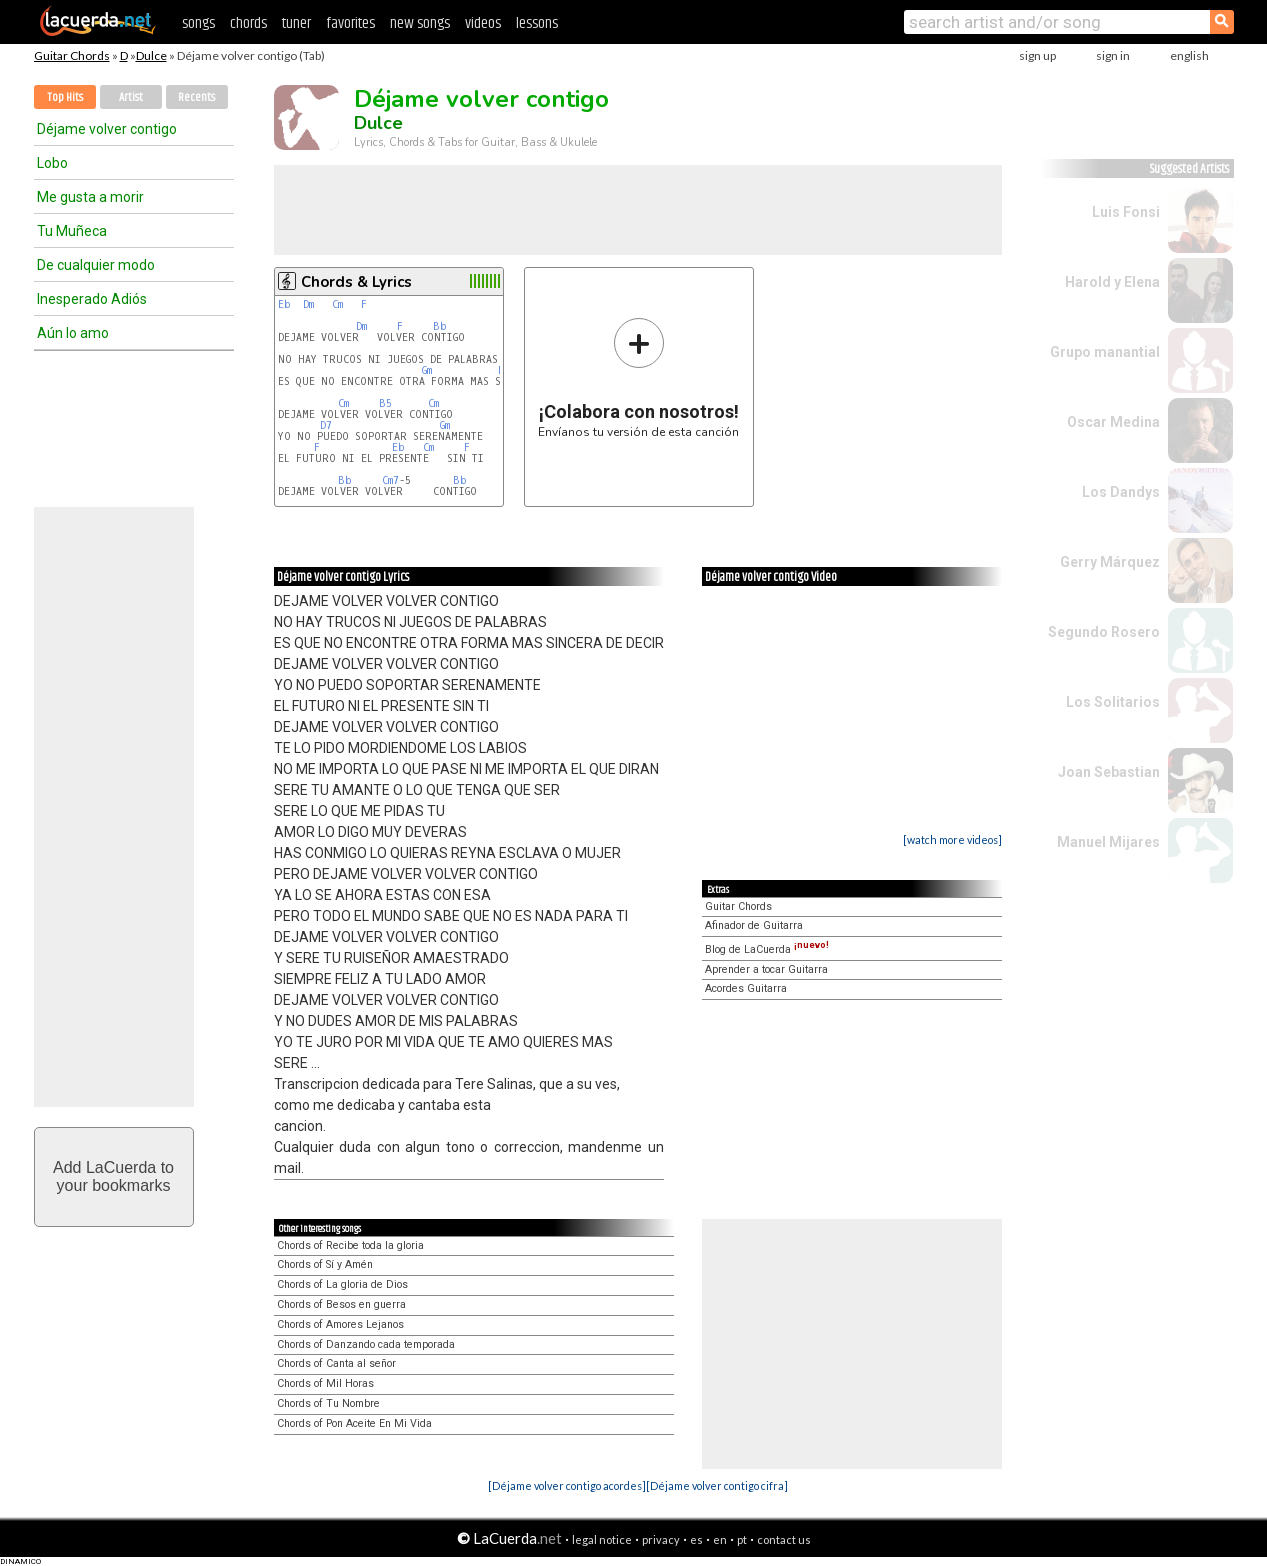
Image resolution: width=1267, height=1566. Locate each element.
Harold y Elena (1112, 282)
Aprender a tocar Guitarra (766, 969)
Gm (427, 370)
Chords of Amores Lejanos (340, 1324)
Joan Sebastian (1109, 772)
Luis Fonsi (1126, 212)
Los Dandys (1121, 492)
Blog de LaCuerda (767, 949)
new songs (420, 23)
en (720, 1539)
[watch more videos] (952, 839)
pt (742, 1539)
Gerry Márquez (1110, 562)
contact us (784, 1539)
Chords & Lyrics (356, 282)
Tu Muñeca (72, 231)
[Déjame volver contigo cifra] (717, 1485)
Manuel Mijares (1108, 842)
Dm (308, 304)
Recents (196, 97)
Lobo (52, 163)
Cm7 (390, 480)
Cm (337, 304)
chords (248, 23)
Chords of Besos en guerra (341, 1304)
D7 (326, 425)
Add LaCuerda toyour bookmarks (113, 1176)
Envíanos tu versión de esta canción (638, 377)
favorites (350, 23)
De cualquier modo (96, 265)
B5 (385, 403)
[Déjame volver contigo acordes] (567, 1485)
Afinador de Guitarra (754, 925)
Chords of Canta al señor (336, 1363)
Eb (284, 304)
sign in (1113, 55)
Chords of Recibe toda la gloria (350, 1245)
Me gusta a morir (90, 197)
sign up (1037, 55)
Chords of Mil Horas (325, 1383)
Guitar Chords (72, 55)
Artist (131, 97)
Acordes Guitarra (746, 988)
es (696, 1539)
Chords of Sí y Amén (325, 1264)
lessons (537, 23)
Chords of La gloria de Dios (342, 1284)
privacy (661, 1539)
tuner (296, 23)
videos (483, 23)
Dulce (151, 55)
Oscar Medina (1113, 422)
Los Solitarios (1113, 702)
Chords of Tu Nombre (328, 1403)
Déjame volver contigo (107, 129)
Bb (440, 326)
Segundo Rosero (1104, 632)
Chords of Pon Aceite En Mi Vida (354, 1423)
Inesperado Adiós (92, 299)
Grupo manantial (1105, 352)
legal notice (602, 1539)
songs (198, 23)
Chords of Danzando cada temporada (366, 1344)
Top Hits (65, 97)
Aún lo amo (73, 333)
